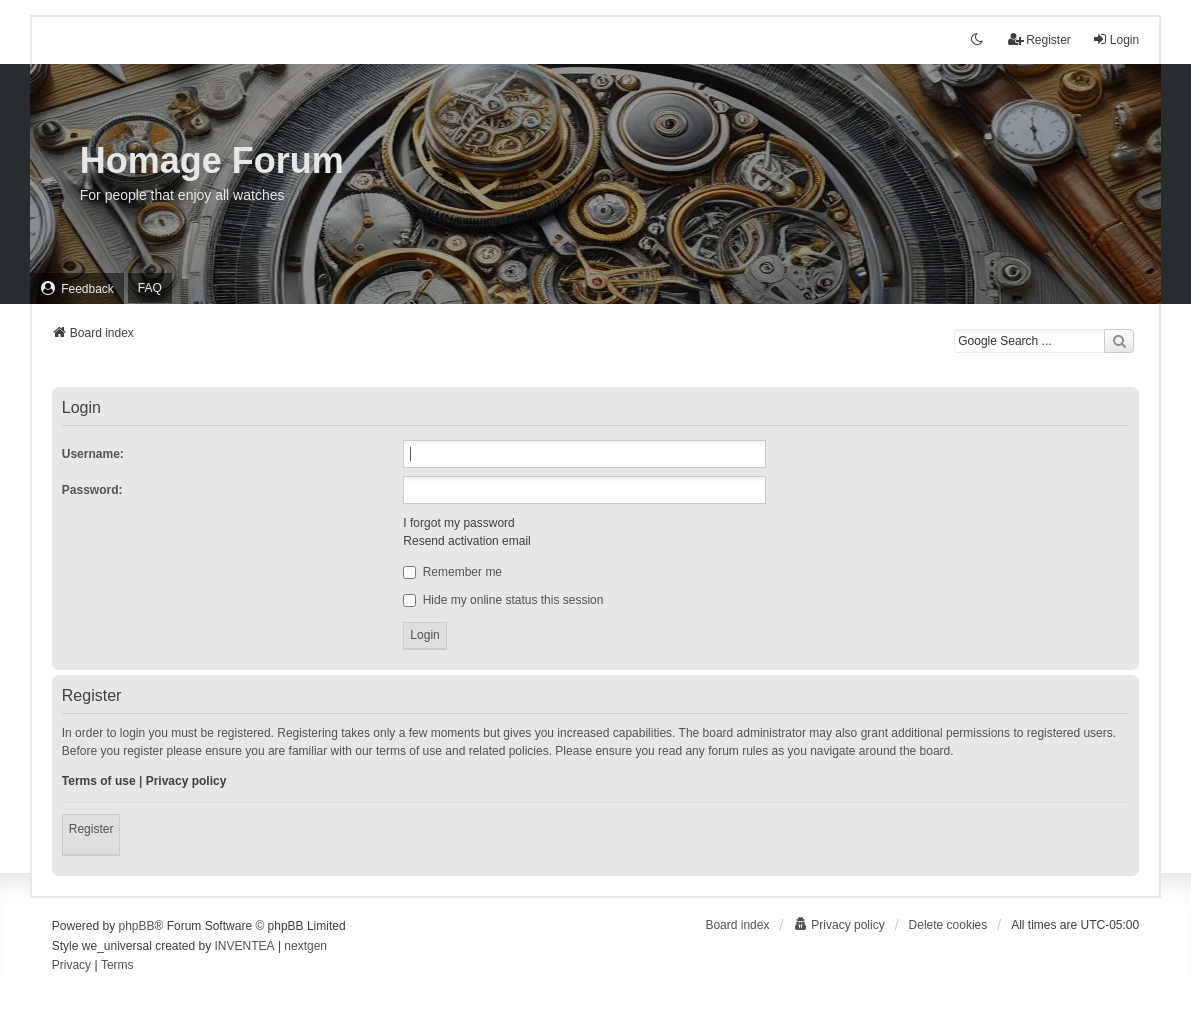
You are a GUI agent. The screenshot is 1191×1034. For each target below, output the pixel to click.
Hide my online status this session (503, 600)
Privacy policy (186, 781)
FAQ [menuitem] (150, 288)
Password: (92, 490)
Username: (93, 454)
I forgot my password (458, 523)
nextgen (305, 946)
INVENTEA (245, 946)
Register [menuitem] (1039, 39)
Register (91, 829)
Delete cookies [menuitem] (948, 925)
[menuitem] (77, 288)
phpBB (136, 926)
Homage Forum (212, 160)
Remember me (452, 572)
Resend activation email (466, 541)
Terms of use (99, 781)
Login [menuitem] (1115, 39)
